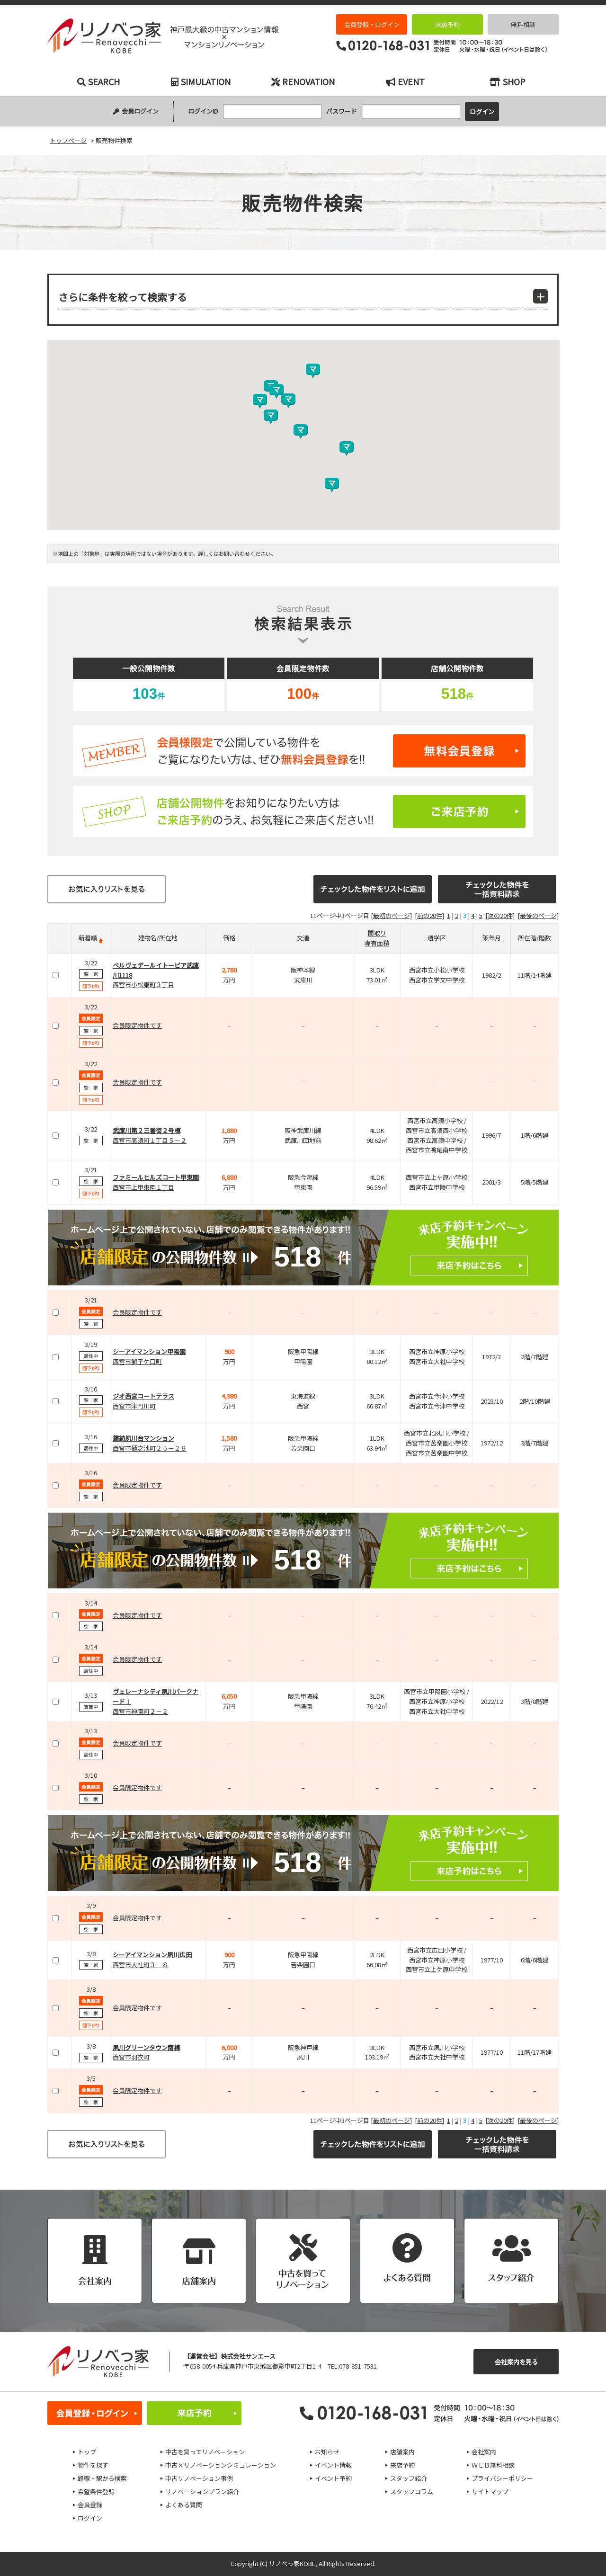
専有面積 (377, 942)
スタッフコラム (411, 2491)
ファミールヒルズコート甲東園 (156, 1177)
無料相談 (523, 24)
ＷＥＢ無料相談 (493, 2464)
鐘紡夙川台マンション (143, 1438)
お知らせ (327, 2451)
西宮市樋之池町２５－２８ (150, 1448)
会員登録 (90, 2504)
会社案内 (484, 2451)
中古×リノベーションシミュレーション (220, 2464)
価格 (229, 937)
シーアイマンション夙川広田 (152, 1954)
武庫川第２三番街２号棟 (146, 1130)
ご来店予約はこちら (303, 811)
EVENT (405, 81)
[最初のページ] (391, 915)
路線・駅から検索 (102, 2478)
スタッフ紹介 (408, 2478)
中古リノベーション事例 (199, 2478)
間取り (377, 932)
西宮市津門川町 (134, 1405)
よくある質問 (183, 2504)
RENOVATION (303, 81)
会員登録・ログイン (372, 24)
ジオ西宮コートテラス (143, 1395)
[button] (346, 448)
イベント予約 (333, 2478)
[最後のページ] (538, 915)
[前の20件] (429, 915)
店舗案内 (402, 2451)
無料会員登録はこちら (303, 750)
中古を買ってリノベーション (205, 2451)
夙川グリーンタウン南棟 (146, 2047)
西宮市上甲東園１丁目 (143, 1187)
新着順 (88, 937)
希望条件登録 (96, 2491)
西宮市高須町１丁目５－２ (150, 1140)
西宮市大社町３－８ (140, 1964)
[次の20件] (500, 915)
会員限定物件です (137, 1025)
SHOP (508, 81)
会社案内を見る (516, 2361)
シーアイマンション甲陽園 (149, 1351)
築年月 (491, 937)
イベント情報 (333, 2464)
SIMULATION (201, 81)
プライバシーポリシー (502, 2478)
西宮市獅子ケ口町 (137, 1361)
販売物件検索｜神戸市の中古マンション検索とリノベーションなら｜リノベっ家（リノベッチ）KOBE (162, 35)
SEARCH (98, 81)
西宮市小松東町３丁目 (143, 984)
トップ (87, 2451)
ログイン (90, 2518)
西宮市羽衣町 (131, 2056)
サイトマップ (490, 2491)
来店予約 (447, 24)
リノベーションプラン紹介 (202, 2491)
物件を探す (93, 2464)
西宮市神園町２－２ (140, 1711)
